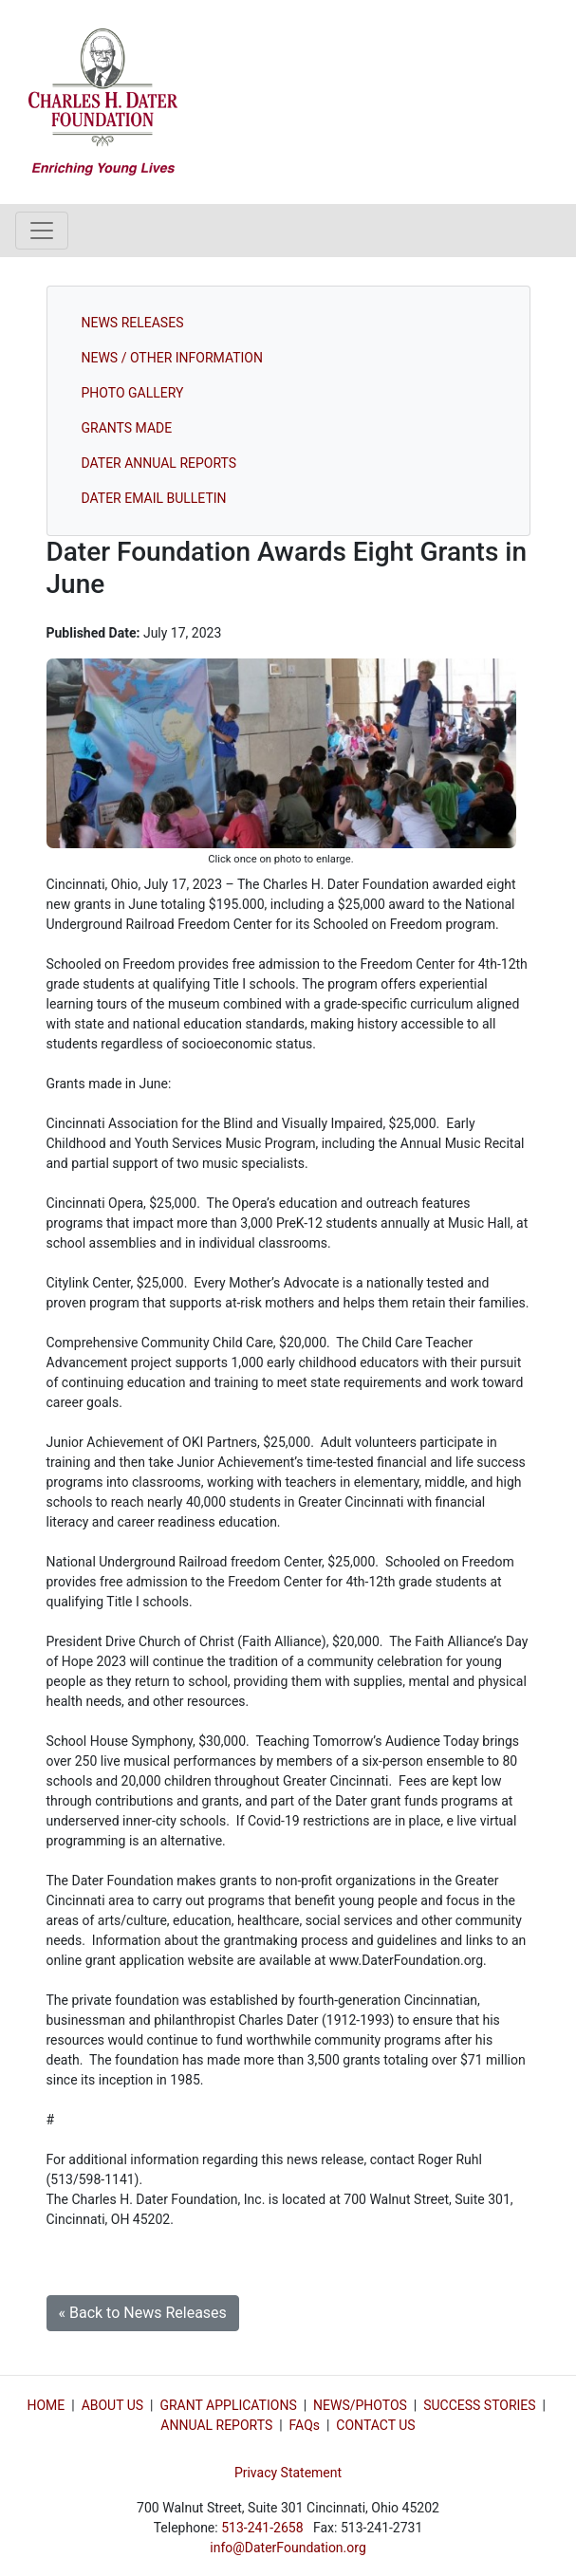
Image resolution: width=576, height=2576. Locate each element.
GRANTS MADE (127, 428)
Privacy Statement (288, 2472)
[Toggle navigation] (41, 231)
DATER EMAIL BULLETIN (154, 498)
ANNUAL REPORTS (216, 2425)
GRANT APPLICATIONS (227, 2405)
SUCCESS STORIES (479, 2405)
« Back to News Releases (143, 2313)
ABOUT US (113, 2405)
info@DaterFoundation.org (288, 2547)
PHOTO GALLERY (133, 392)
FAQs (305, 2425)
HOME (46, 2405)
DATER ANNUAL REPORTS (159, 463)
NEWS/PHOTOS (360, 2405)
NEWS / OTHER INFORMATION (172, 357)
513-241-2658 (262, 2527)
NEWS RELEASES (133, 322)
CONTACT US (375, 2425)
